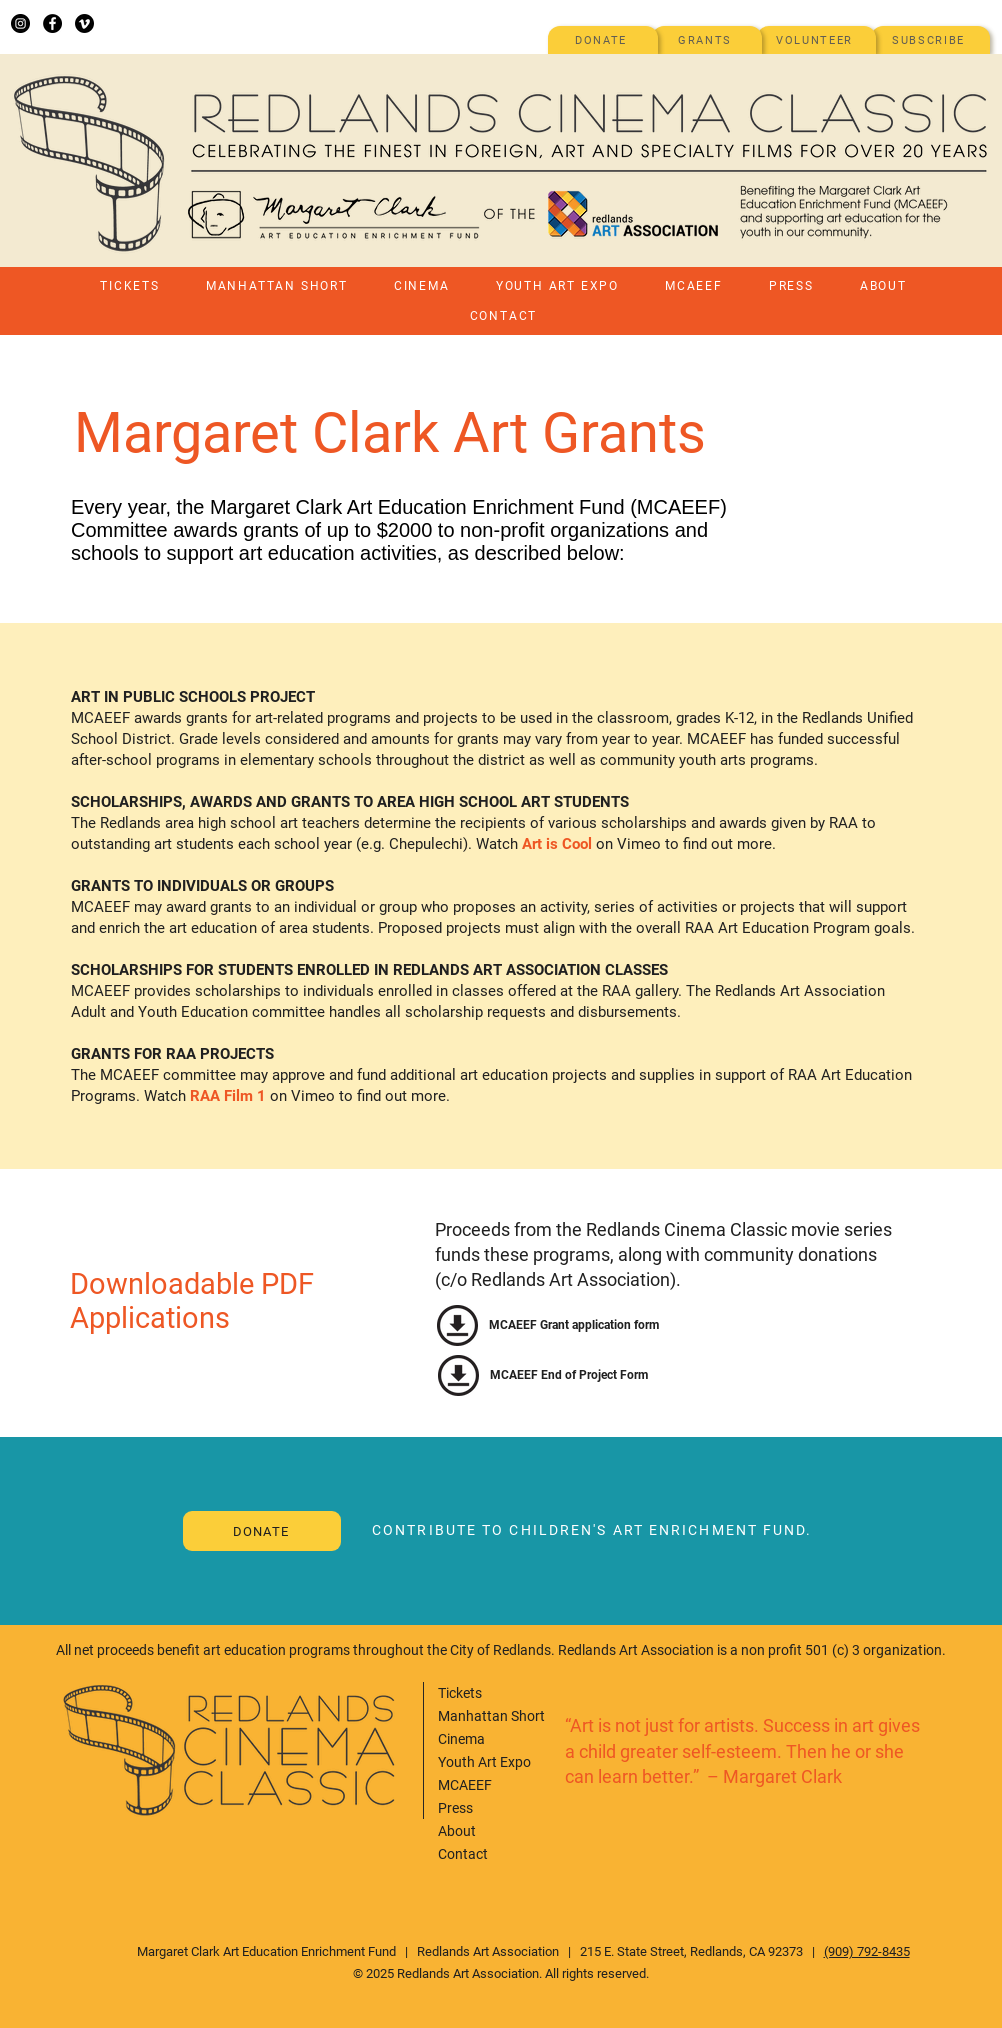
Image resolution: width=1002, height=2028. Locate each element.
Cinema (461, 1739)
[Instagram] (20, 23)
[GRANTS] (707, 40)
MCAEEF (465, 1785)
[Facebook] (52, 23)
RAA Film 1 (228, 1096)
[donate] (262, 1531)
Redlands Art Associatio (484, 1951)
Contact (463, 1854)
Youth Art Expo (484, 1762)
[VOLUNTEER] (816, 40)
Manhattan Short (491, 1716)
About (457, 1831)
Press (455, 1808)
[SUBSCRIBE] (930, 40)
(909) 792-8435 (867, 1951)
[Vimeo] (84, 23)
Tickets (460, 1693)
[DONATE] (603, 40)
